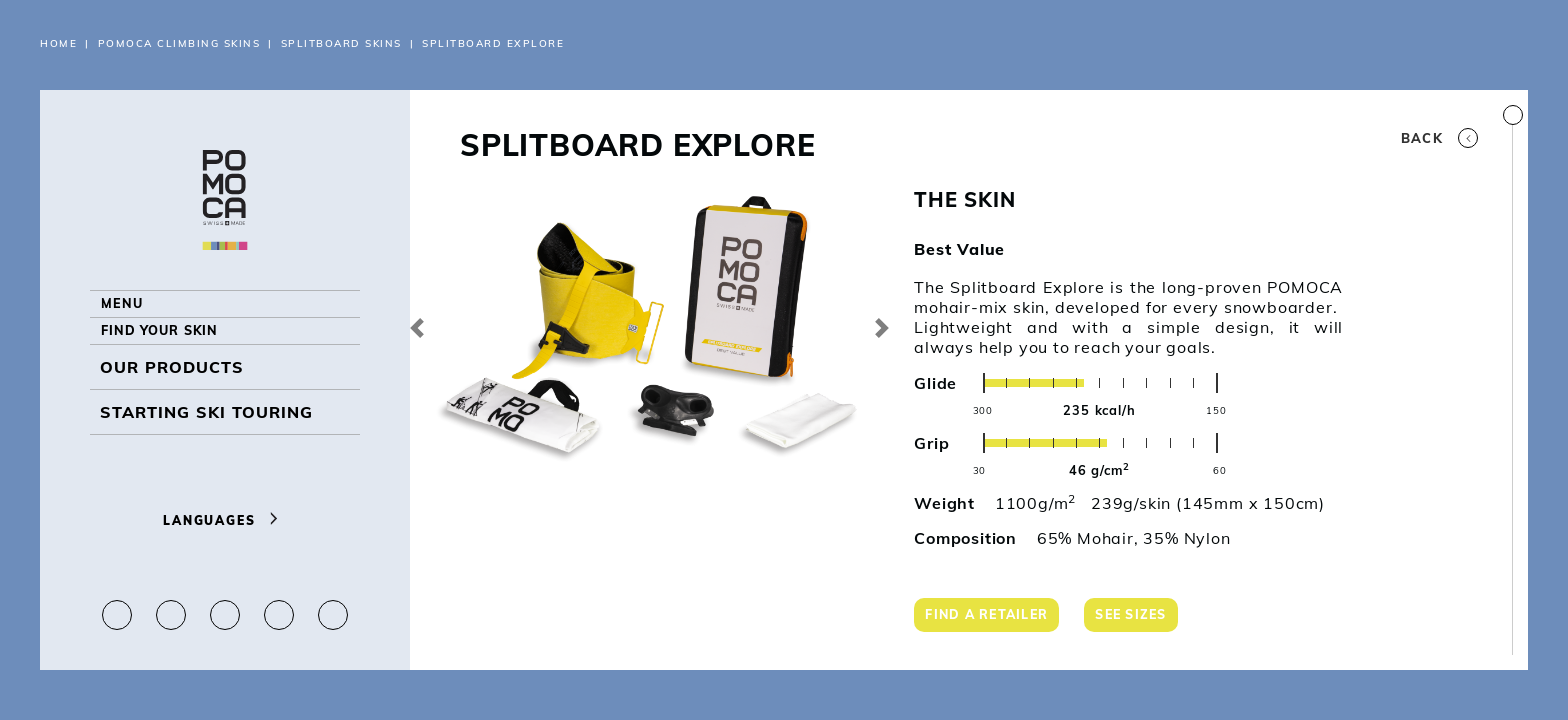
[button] (417, 328)
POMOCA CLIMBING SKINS (179, 43)
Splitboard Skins (341, 43)
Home (58, 43)
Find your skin (173, 358)
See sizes (1146, 618)
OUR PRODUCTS (172, 403)
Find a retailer (992, 618)
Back (1439, 138)
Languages (225, 520)
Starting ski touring (206, 448)
